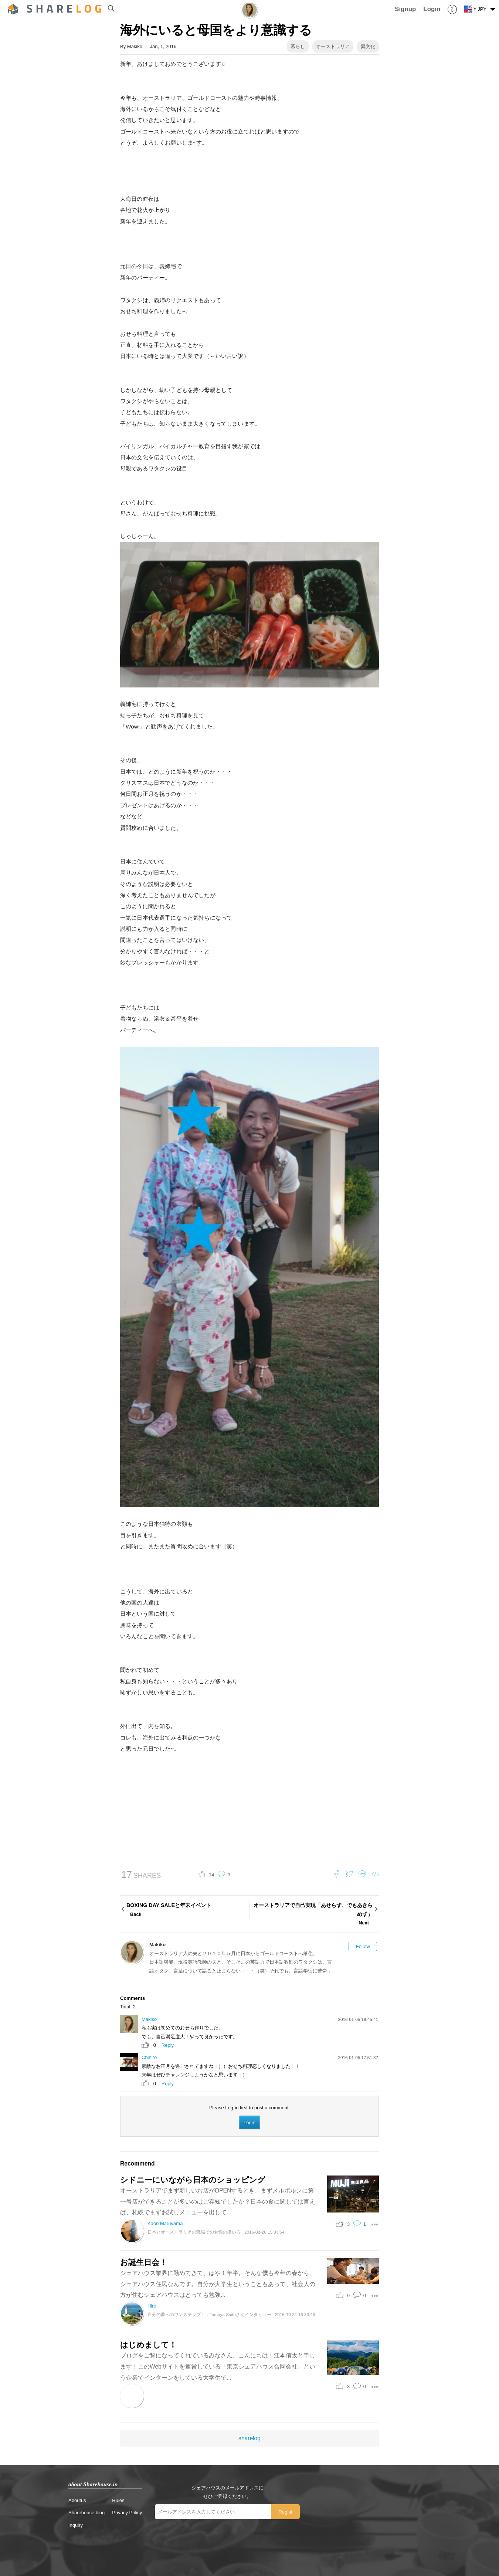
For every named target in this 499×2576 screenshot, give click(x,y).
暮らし (298, 46)
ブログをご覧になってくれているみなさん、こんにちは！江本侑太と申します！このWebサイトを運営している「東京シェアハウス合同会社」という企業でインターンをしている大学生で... (217, 2366)
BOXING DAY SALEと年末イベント (186, 1910)
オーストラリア (333, 46)
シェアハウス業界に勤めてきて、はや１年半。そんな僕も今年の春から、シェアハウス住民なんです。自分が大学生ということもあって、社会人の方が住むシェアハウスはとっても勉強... (217, 2284)
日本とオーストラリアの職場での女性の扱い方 (194, 2232)
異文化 (368, 46)
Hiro (151, 2306)
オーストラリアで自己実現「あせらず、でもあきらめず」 (312, 1914)
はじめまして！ (148, 2344)
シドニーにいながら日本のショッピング (192, 2180)
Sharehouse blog (86, 2512)
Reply (168, 2045)
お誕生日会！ (143, 2262)
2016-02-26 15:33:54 (264, 2232)
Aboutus (77, 2500)
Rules (118, 2500)
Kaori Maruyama (165, 2223)
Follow (363, 1946)
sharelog (249, 2438)
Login (249, 2122)
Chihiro (149, 2057)
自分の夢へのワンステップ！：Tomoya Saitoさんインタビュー (209, 2314)
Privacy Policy (127, 2512)
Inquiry (75, 2525)
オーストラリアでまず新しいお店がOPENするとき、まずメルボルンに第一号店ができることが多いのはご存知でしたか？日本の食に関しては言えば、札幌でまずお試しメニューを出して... (217, 2201)
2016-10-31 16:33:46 (295, 2314)
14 (211, 1874)
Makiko (134, 46)
